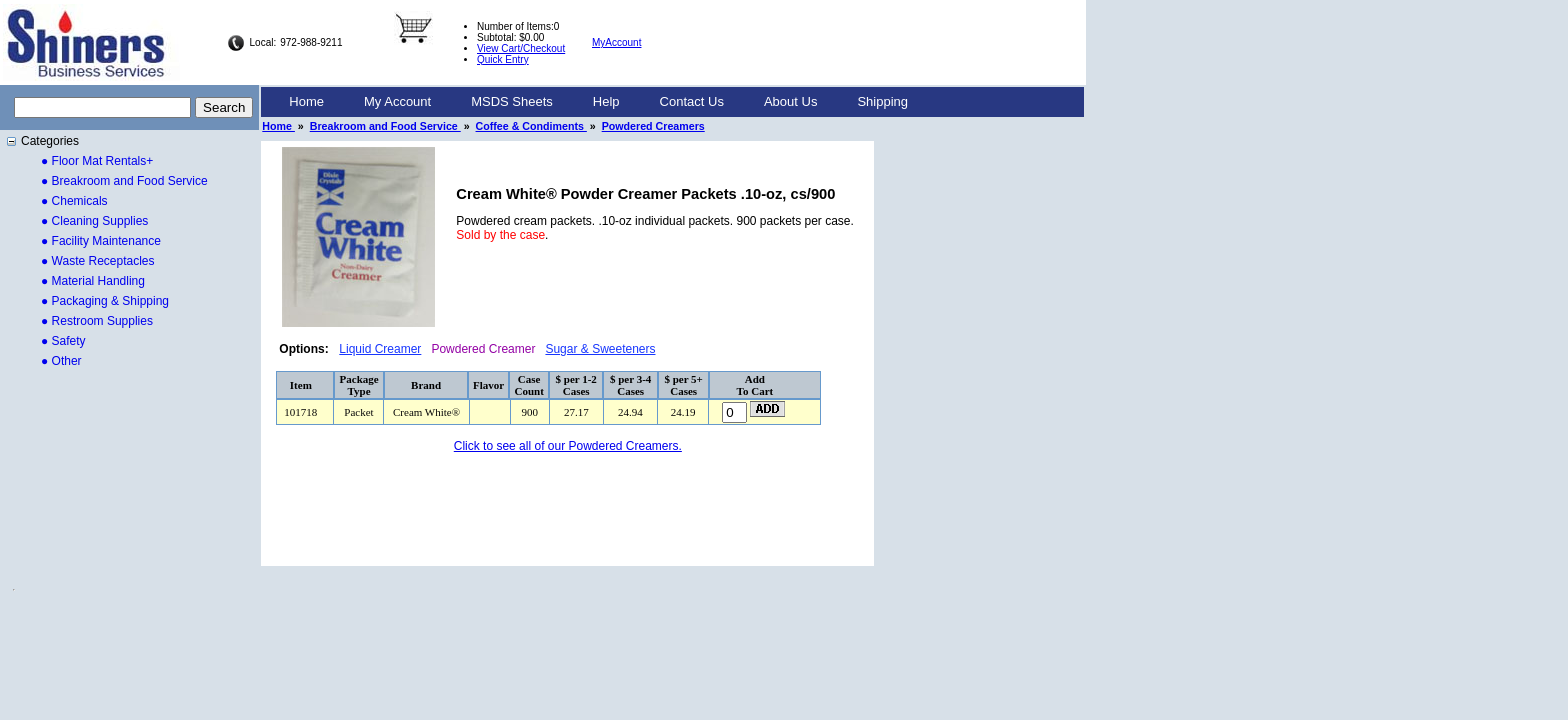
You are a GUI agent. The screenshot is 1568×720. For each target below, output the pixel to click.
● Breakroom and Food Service (124, 181)
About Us (790, 101)
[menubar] (598, 102)
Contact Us (692, 101)
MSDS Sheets (512, 101)
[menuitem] (306, 102)
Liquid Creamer (380, 349)
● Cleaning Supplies (94, 221)
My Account (397, 101)
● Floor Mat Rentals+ (97, 161)
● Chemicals (74, 201)
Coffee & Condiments (531, 126)
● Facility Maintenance (101, 241)
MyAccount (616, 42)
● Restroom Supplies (97, 321)
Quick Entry (503, 59)
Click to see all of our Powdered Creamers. (568, 446)
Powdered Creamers (653, 126)
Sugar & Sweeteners (600, 349)
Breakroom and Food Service (385, 126)
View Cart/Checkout (521, 48)
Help (606, 101)
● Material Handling (93, 281)
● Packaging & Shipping (105, 301)
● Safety (63, 341)
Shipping (882, 101)
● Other (61, 361)
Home (306, 101)
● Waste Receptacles (98, 261)
